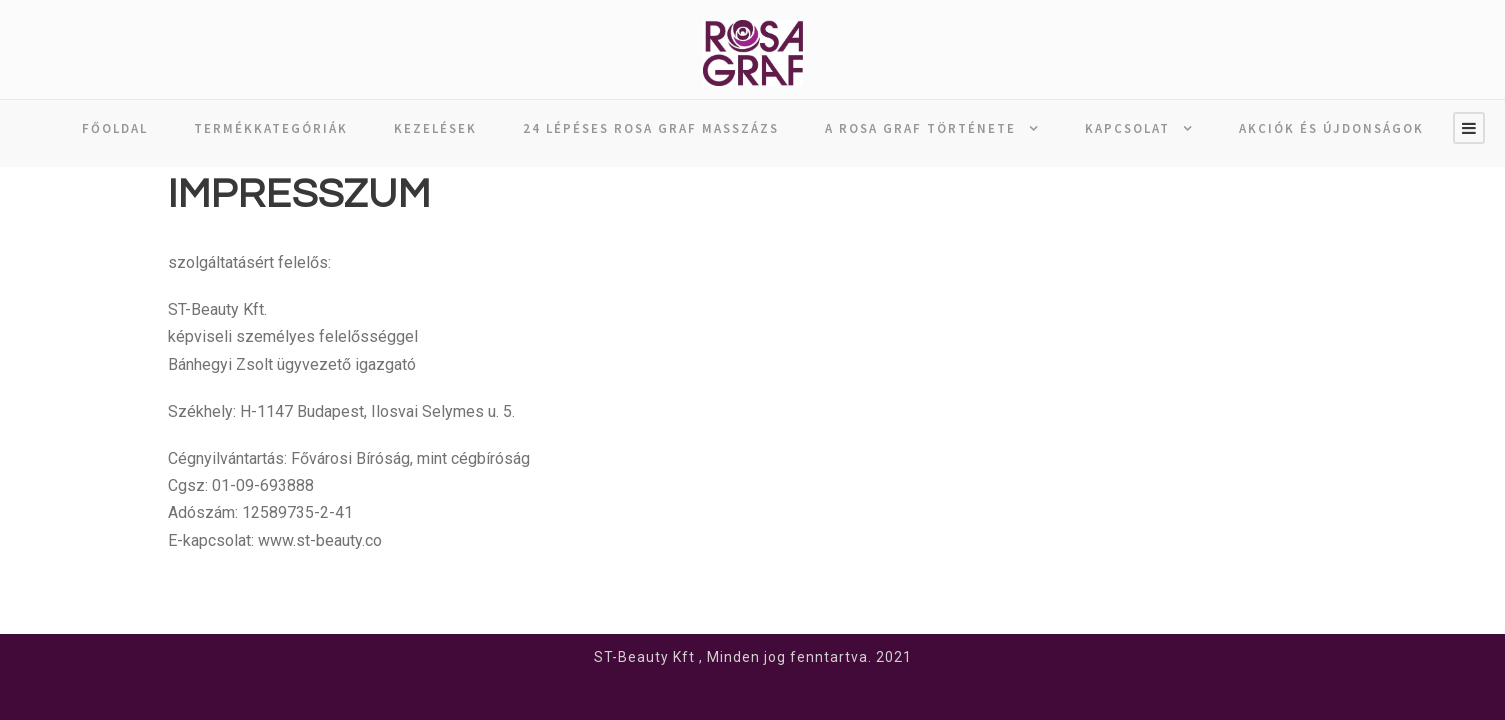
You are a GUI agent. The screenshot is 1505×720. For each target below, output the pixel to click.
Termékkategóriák (271, 128)
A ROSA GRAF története (920, 128)
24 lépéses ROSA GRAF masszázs (651, 128)
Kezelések (435, 128)
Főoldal (115, 128)
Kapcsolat (1127, 128)
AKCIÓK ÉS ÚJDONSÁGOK (1331, 128)
